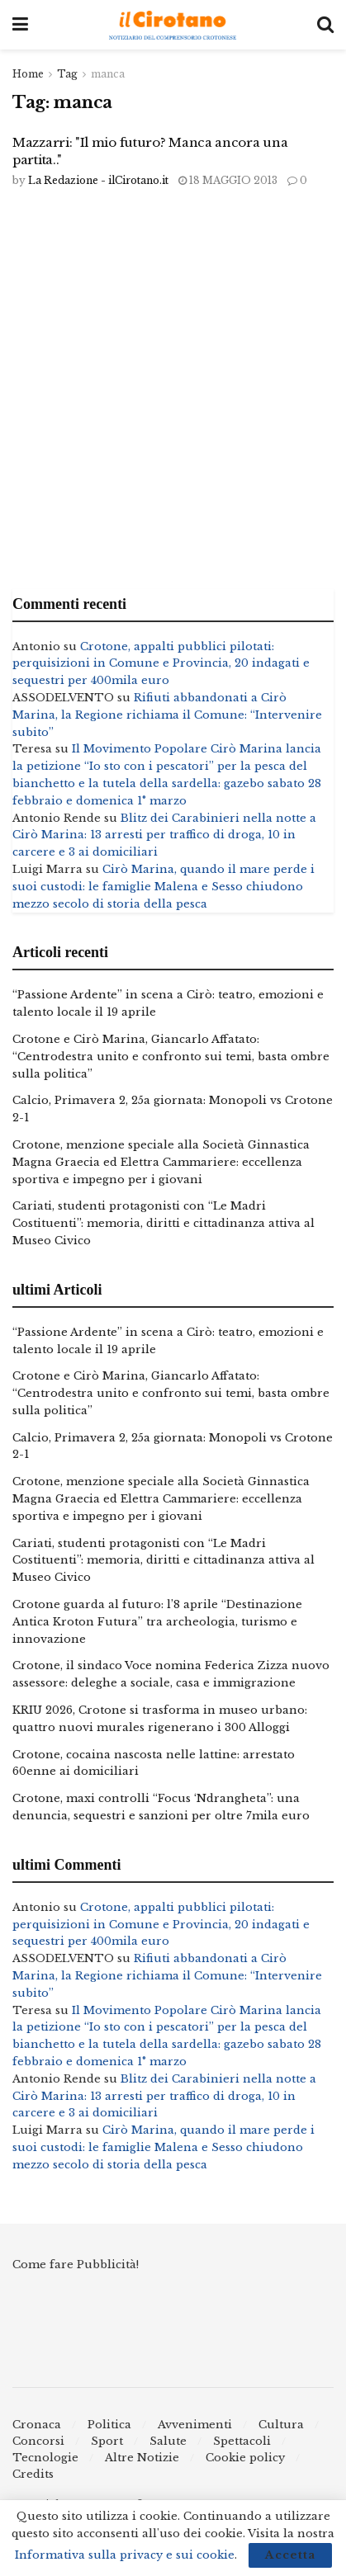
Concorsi (38, 2441)
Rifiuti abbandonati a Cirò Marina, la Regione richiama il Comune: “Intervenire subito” (167, 715)
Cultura (281, 2425)
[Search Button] (325, 25)
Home (28, 74)
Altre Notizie (142, 2458)
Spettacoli (242, 2441)
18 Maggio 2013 (227, 180)
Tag (67, 74)
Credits (33, 2474)
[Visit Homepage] (173, 25)
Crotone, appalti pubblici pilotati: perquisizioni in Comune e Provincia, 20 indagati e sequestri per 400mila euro (161, 663)
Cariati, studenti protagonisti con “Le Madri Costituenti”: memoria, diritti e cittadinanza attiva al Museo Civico (163, 1223)
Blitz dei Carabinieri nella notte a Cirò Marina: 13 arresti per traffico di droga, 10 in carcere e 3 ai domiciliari (164, 835)
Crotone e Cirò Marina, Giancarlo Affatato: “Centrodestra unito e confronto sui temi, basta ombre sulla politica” (170, 1056)
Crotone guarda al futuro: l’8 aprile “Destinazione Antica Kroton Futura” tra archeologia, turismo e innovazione (157, 1621)
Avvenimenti (195, 2425)
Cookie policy (245, 2458)
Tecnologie (45, 2458)
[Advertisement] (173, 391)
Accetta (290, 2555)
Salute (168, 2441)
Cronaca (36, 2425)
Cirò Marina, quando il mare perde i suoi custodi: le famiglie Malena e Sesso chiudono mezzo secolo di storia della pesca (163, 886)
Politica (109, 2425)
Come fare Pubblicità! (75, 2265)
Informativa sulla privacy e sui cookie (125, 2555)
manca (108, 74)
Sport (107, 2441)
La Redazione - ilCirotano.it (98, 180)
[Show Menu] (20, 25)
